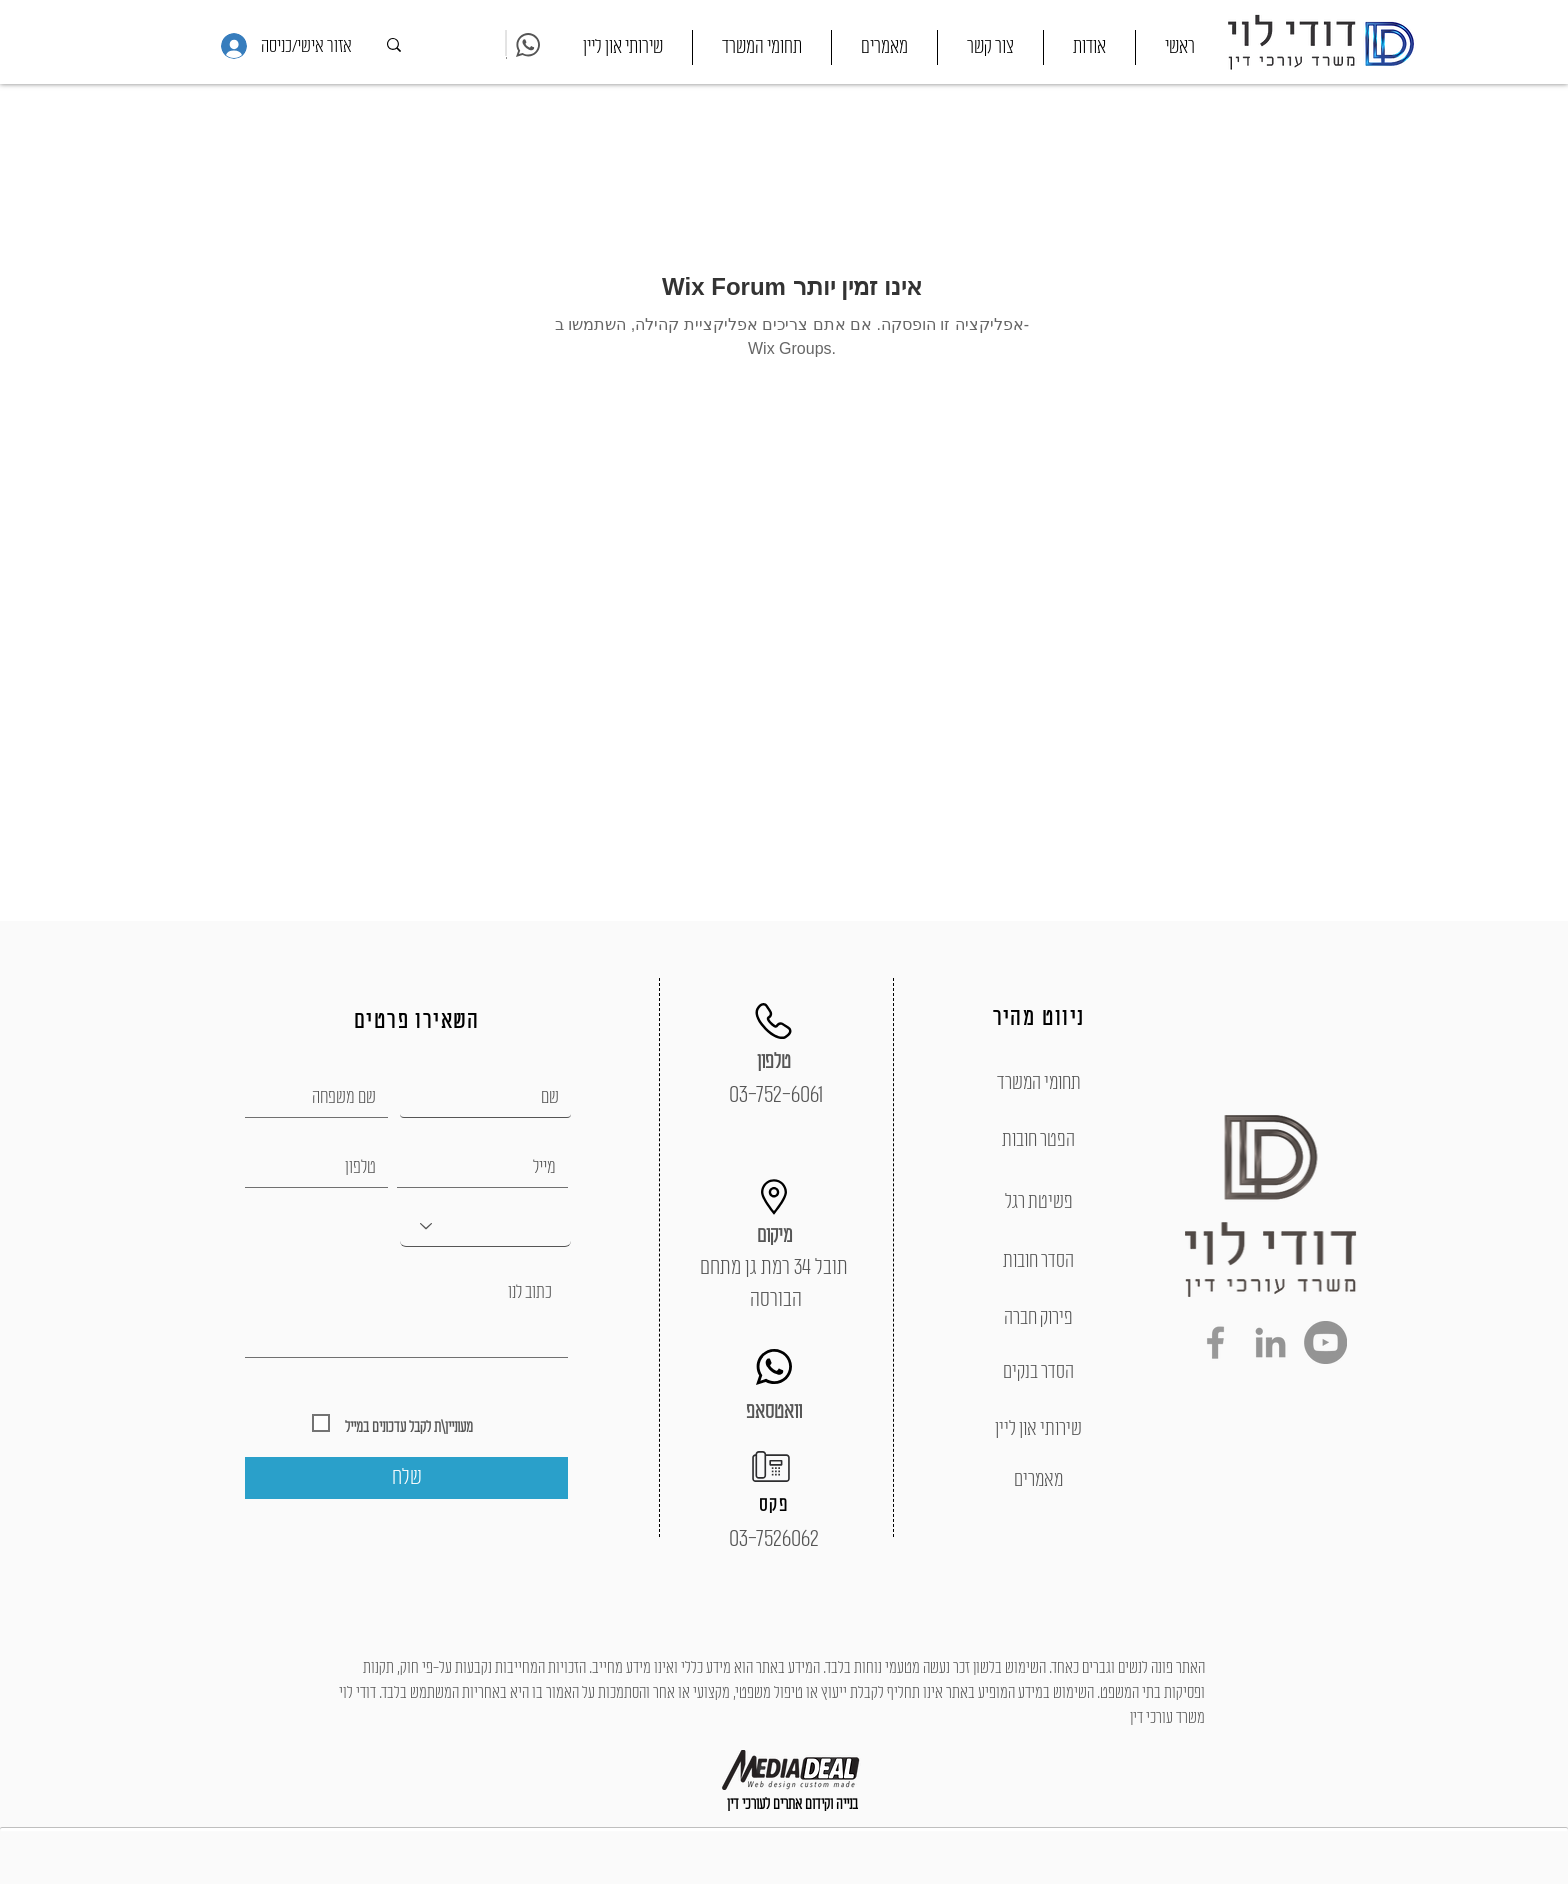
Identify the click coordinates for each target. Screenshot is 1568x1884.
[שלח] (406, 1478)
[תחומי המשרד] (1038, 1083)
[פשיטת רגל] (1038, 1202)
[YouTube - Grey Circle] (1325, 1342)
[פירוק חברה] (1038, 1318)
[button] (762, 47)
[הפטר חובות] (1038, 1140)
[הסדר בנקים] (1038, 1372)
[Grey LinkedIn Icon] (1270, 1342)
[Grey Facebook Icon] (1215, 1342)
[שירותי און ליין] (1038, 1429)
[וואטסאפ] (774, 1412)
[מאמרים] (1038, 1480)
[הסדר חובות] (1038, 1261)
